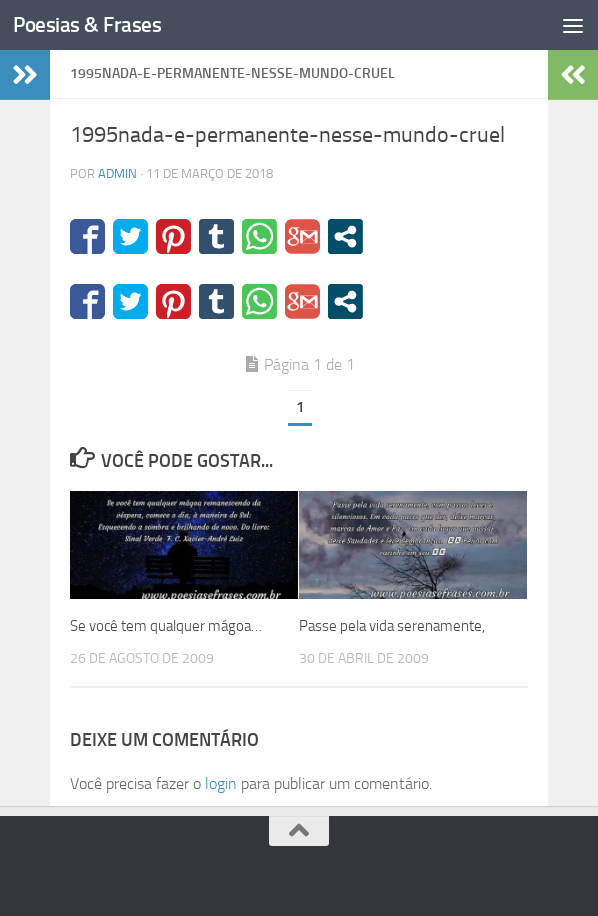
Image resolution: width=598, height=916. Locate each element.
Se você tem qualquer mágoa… (166, 626)
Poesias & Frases (87, 24)
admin (117, 173)
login (221, 783)
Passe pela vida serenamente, (392, 626)
